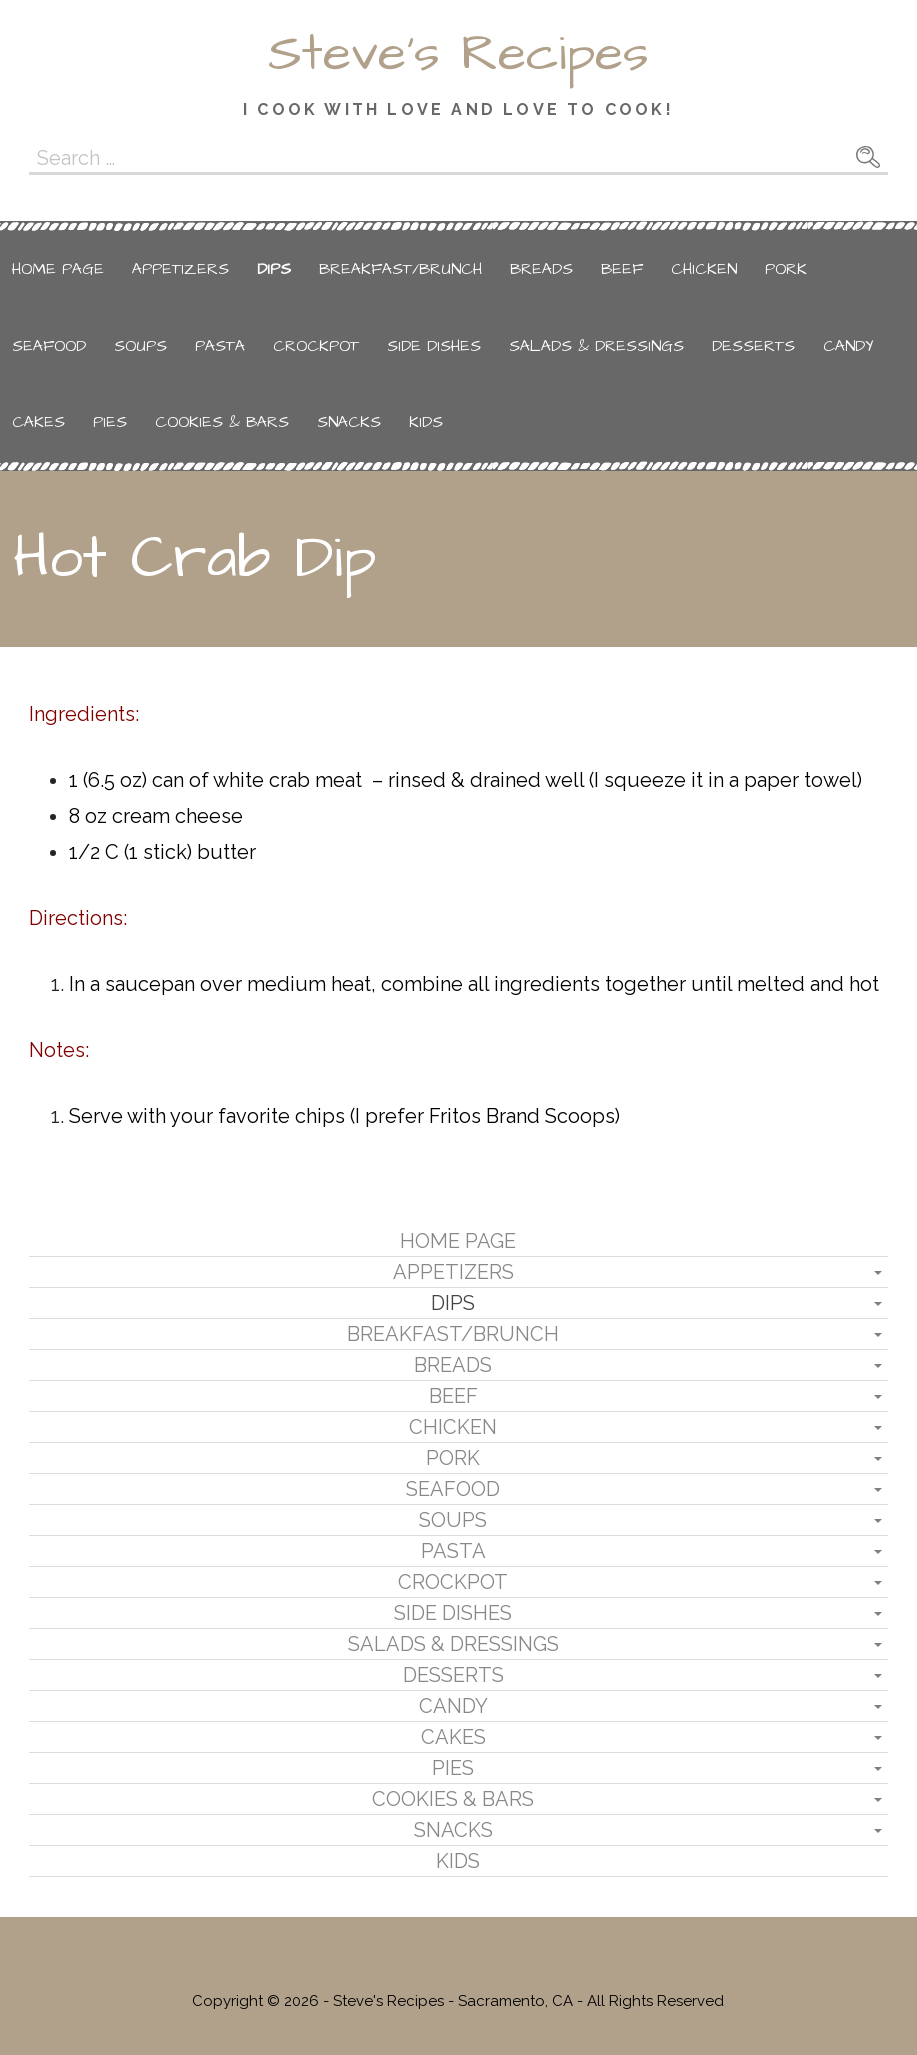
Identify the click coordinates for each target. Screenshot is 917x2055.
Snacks (349, 422)
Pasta (220, 346)
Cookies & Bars (222, 422)
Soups (140, 346)
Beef (622, 269)
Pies (110, 422)
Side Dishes (434, 346)
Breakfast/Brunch (400, 269)
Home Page (58, 269)
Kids (426, 422)
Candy (848, 346)
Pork (786, 269)
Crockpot (316, 346)
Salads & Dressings (596, 346)
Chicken (704, 269)
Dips (274, 269)
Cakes (38, 422)
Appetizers (180, 269)
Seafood (49, 346)
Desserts (753, 346)
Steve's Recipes (458, 54)
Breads (541, 269)
